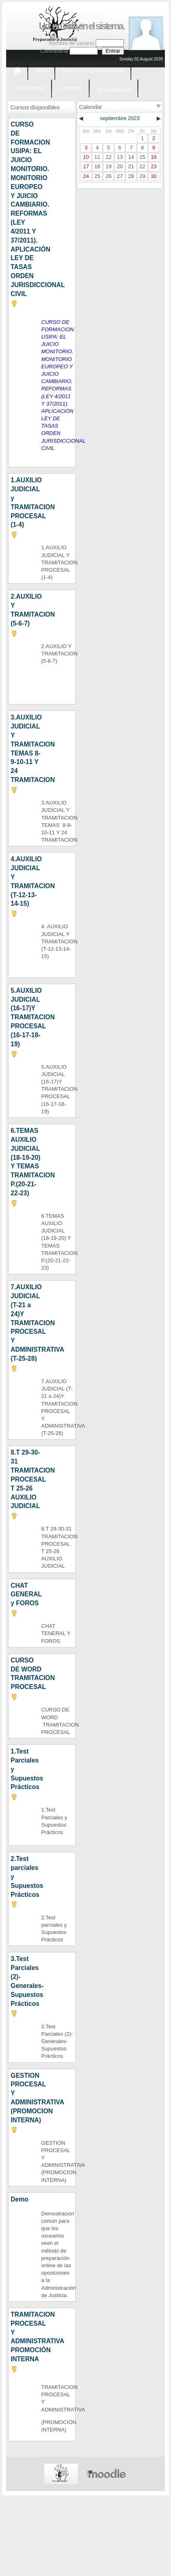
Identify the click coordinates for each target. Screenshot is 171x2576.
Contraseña (54, 51)
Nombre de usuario (71, 43)
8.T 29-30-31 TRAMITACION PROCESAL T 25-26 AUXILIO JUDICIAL (33, 1479)
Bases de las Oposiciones (93, 70)
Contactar (71, 88)
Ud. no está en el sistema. (81, 26)
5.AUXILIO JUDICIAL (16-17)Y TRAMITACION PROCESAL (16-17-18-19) (33, 1017)
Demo (19, 2199)
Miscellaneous (114, 90)
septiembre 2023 (120, 118)
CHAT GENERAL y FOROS (26, 1594)
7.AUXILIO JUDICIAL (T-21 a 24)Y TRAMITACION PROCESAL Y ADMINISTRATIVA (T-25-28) (37, 1323)
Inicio (42, 70)
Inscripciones (29, 88)
